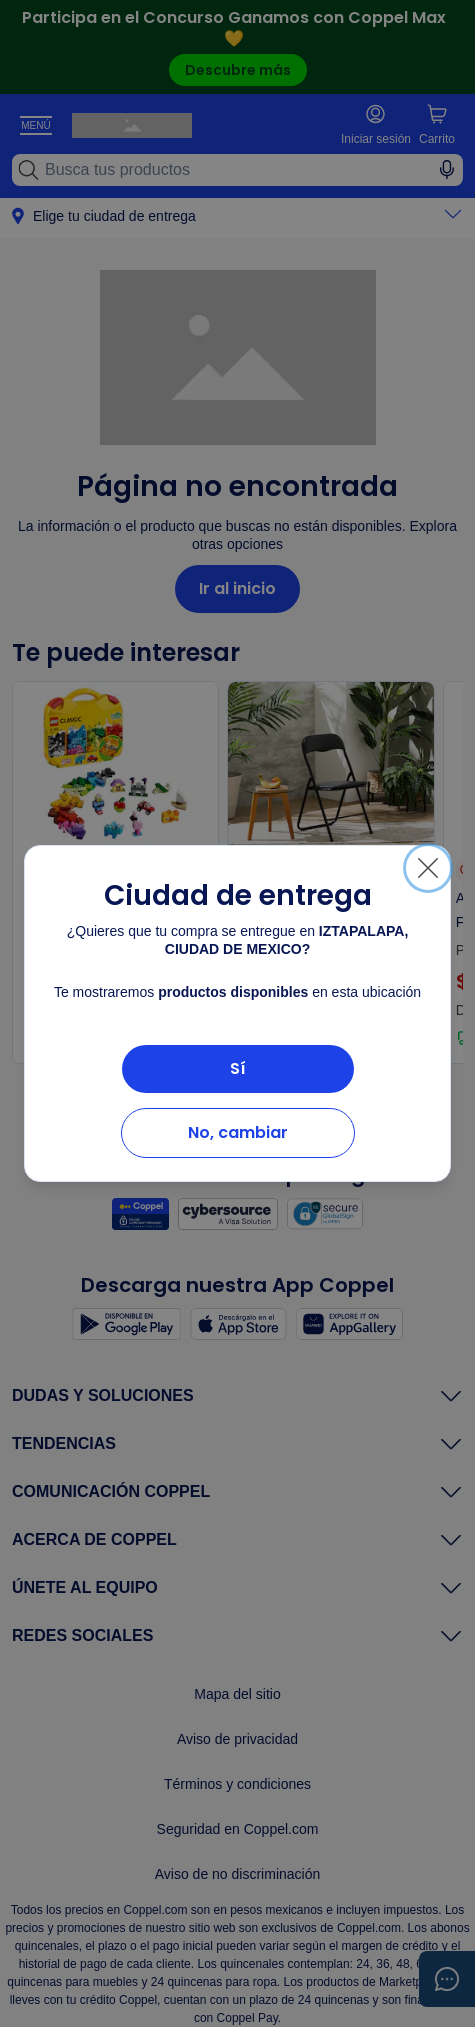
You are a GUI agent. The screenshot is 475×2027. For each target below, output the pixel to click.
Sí (238, 1068)
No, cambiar (238, 1132)
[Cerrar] (428, 868)
